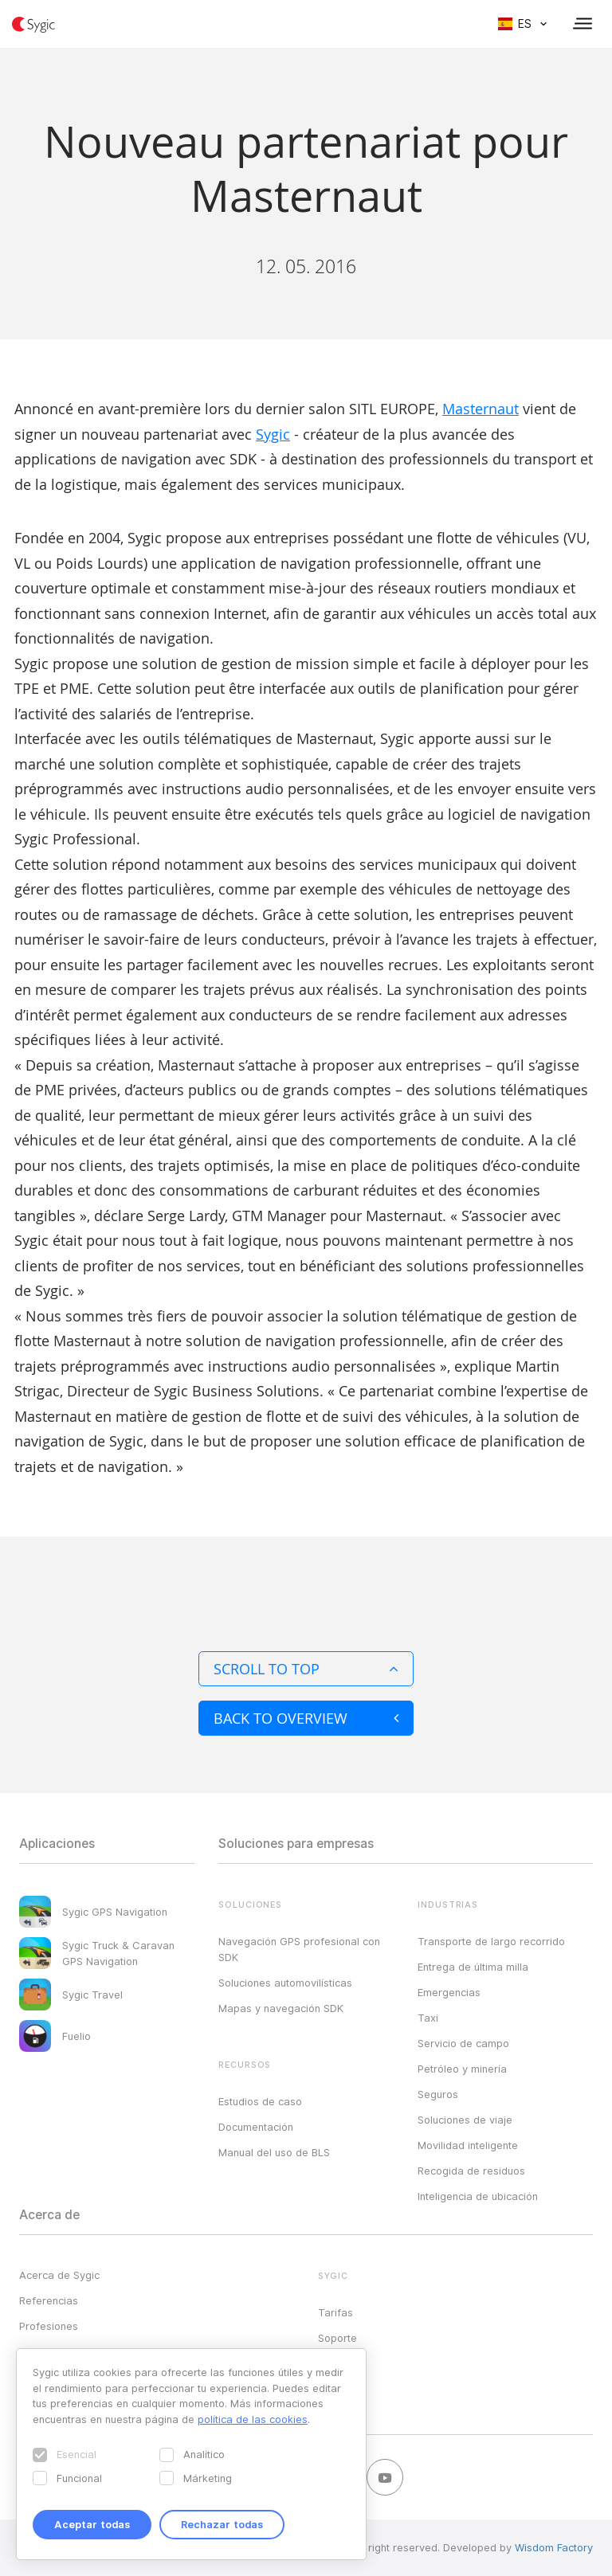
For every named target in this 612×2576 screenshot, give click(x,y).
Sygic (273, 434)
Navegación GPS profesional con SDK (299, 1949)
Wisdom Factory (554, 2547)
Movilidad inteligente (468, 2145)
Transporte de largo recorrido (491, 1941)
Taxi (428, 2017)
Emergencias (449, 1992)
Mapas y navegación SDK (280, 2008)
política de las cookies (253, 2419)
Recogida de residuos (471, 2170)
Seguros (438, 2094)
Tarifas (335, 2312)
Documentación (255, 2126)
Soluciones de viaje (465, 2119)
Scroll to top (306, 1668)
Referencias (48, 2300)
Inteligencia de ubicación (478, 2196)
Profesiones (48, 2326)
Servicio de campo (463, 2043)
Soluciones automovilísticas (285, 1982)
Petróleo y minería (462, 2068)
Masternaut (480, 408)
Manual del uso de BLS (274, 2152)
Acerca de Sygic (59, 2275)
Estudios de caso (260, 2101)
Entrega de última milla (473, 1966)
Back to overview (306, 1718)
